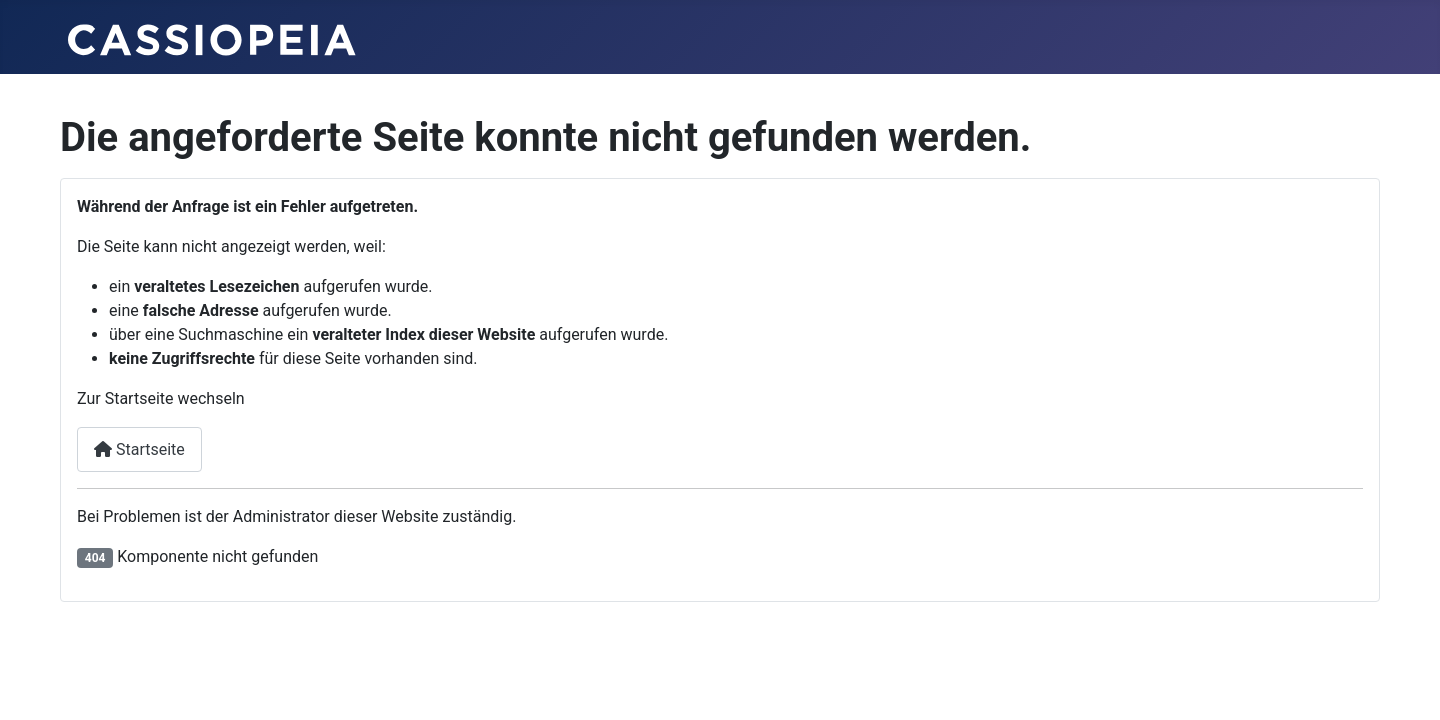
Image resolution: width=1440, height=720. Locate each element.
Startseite (139, 449)
